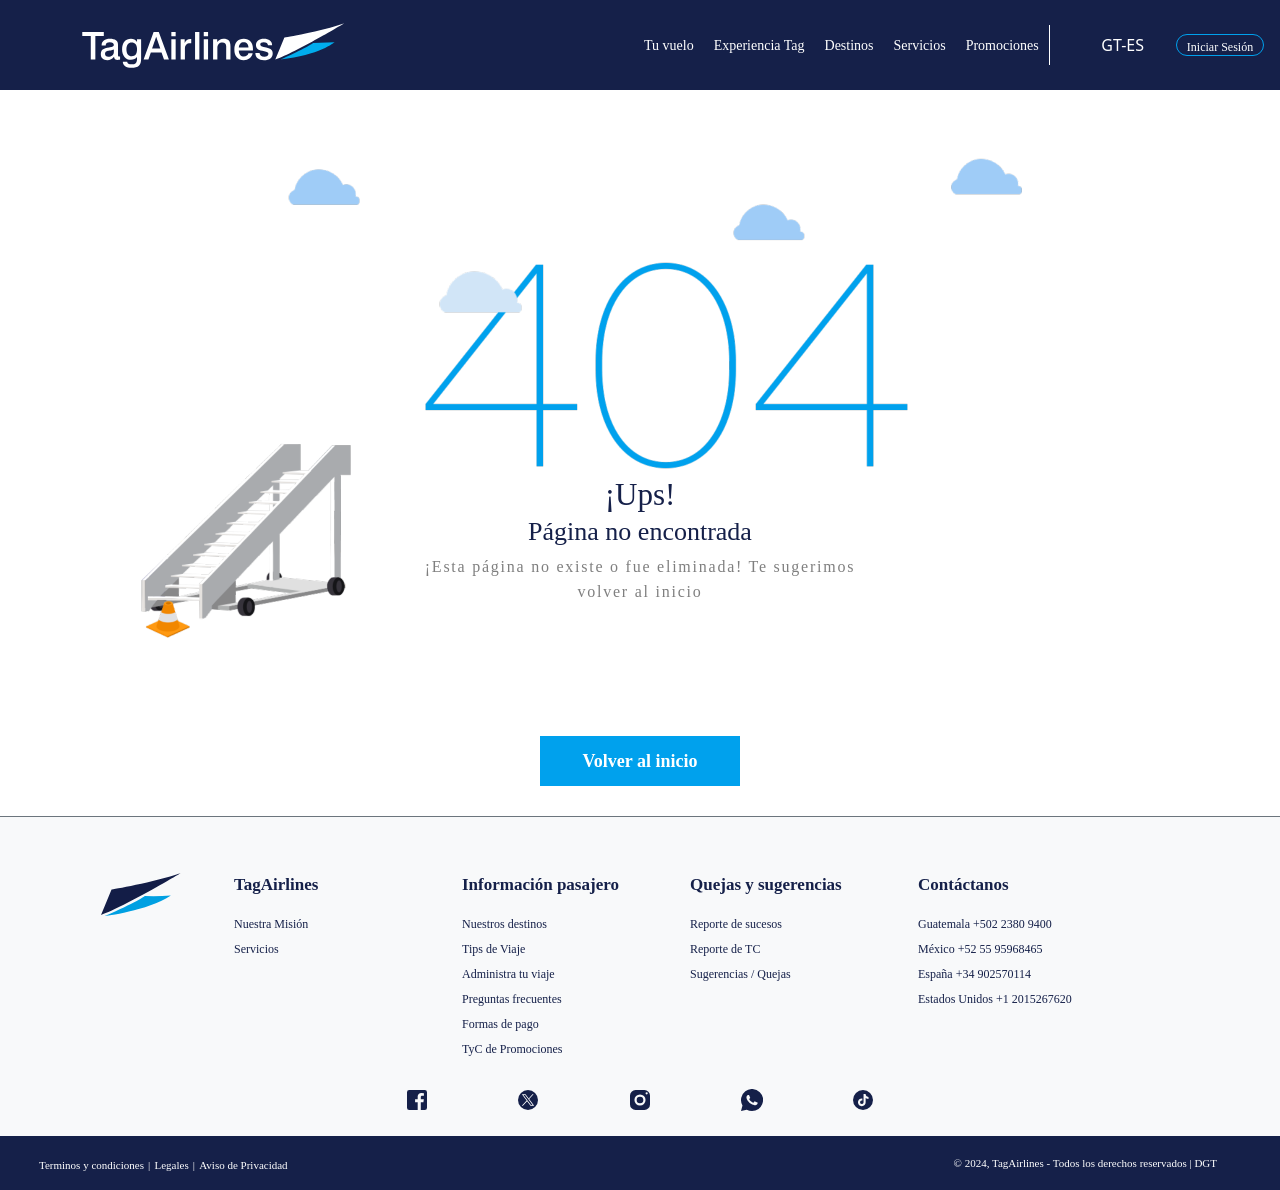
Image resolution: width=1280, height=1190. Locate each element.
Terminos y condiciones (91, 1165)
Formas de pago (500, 1024)
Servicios (256, 949)
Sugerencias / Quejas (740, 974)
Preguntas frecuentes (512, 999)
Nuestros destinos (504, 924)
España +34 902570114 (974, 974)
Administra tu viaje (508, 974)
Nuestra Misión (271, 924)
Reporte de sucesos (736, 924)
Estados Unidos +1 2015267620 (995, 999)
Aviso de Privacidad (243, 1165)
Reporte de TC (725, 949)
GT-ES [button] (1110, 45)
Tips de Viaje (493, 949)
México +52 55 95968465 (980, 949)
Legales (171, 1165)
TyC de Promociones (512, 1049)
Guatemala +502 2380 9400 (985, 924)
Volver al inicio (639, 761)
